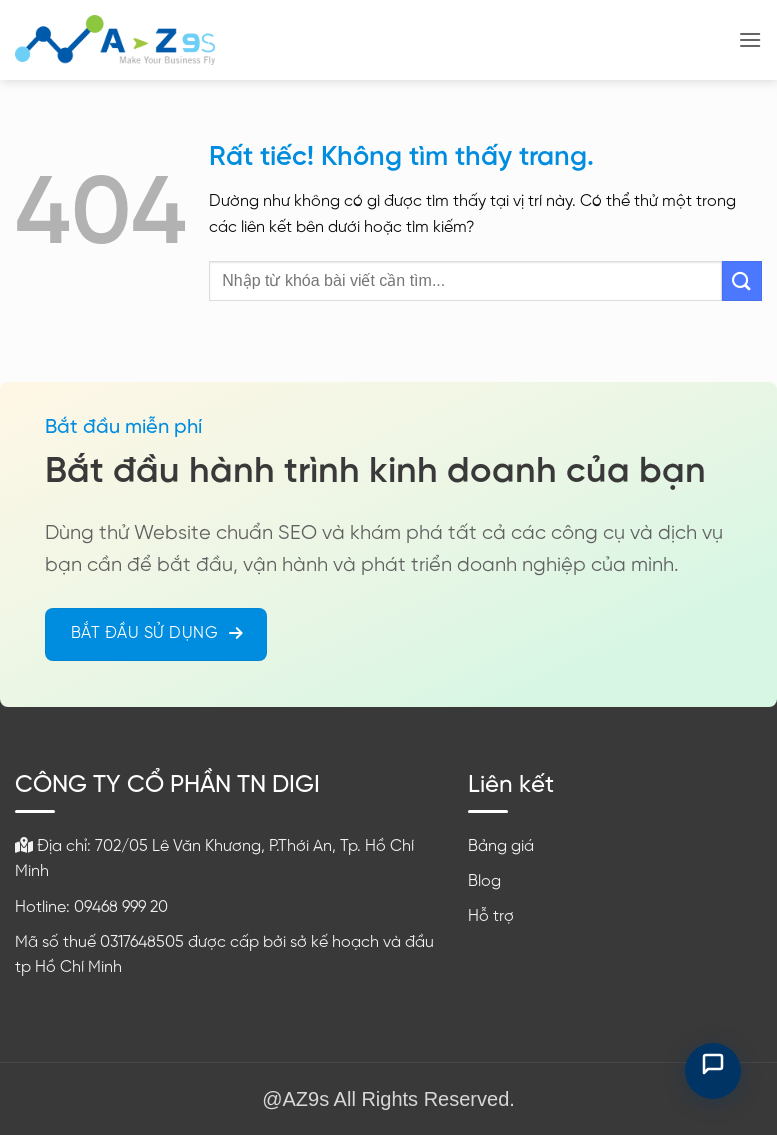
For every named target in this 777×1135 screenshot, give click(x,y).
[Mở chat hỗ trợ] (713, 1071)
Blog (484, 881)
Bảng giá (501, 846)
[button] (750, 39)
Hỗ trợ (491, 916)
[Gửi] (742, 280)
